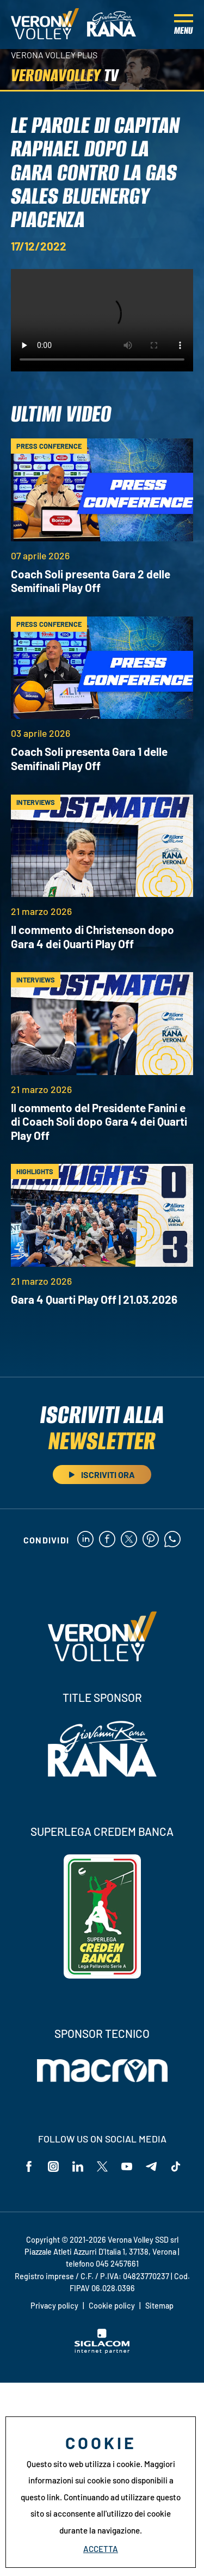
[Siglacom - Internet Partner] (102, 2350)
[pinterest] (151, 1540)
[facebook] (107, 1540)
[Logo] (45, 24)
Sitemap (159, 2305)
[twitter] (129, 1540)
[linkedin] (85, 1540)
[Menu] (183, 24)
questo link (40, 2497)
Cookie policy (112, 2305)
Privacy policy (54, 2305)
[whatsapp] (172, 1540)
